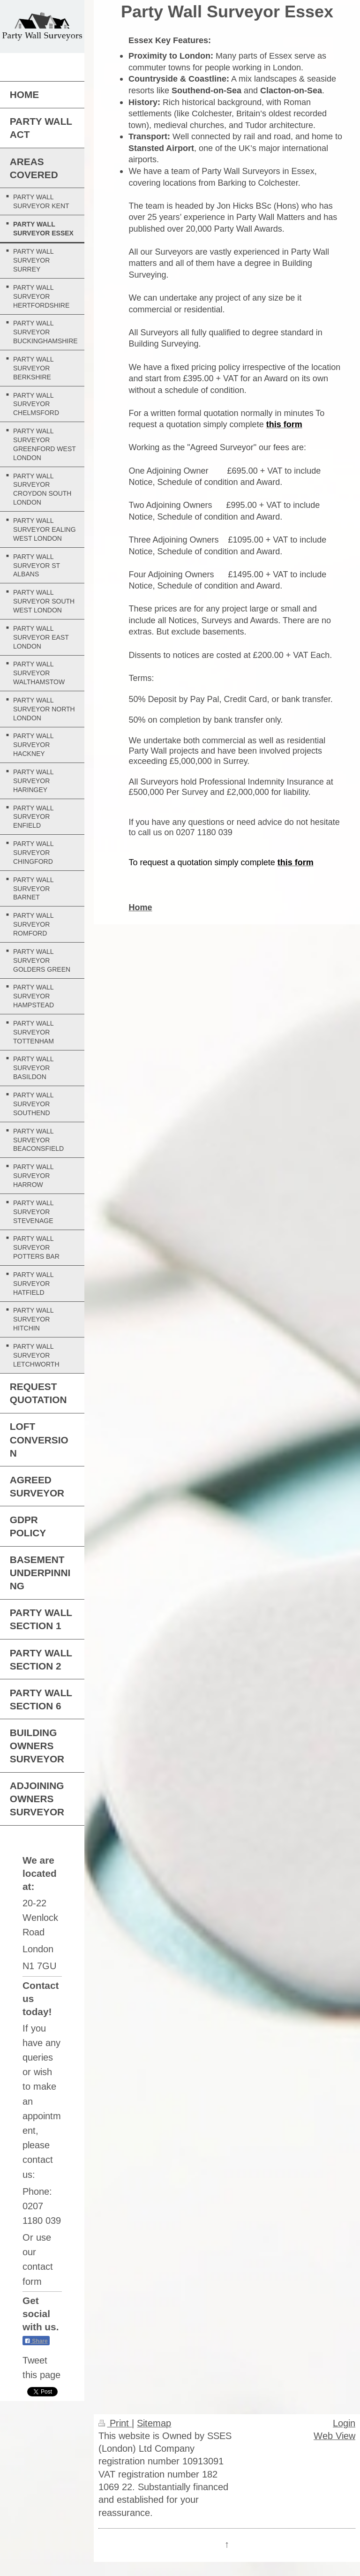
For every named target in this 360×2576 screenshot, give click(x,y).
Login (344, 2422)
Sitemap (154, 2422)
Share (36, 2341)
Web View (334, 2435)
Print (115, 2422)
